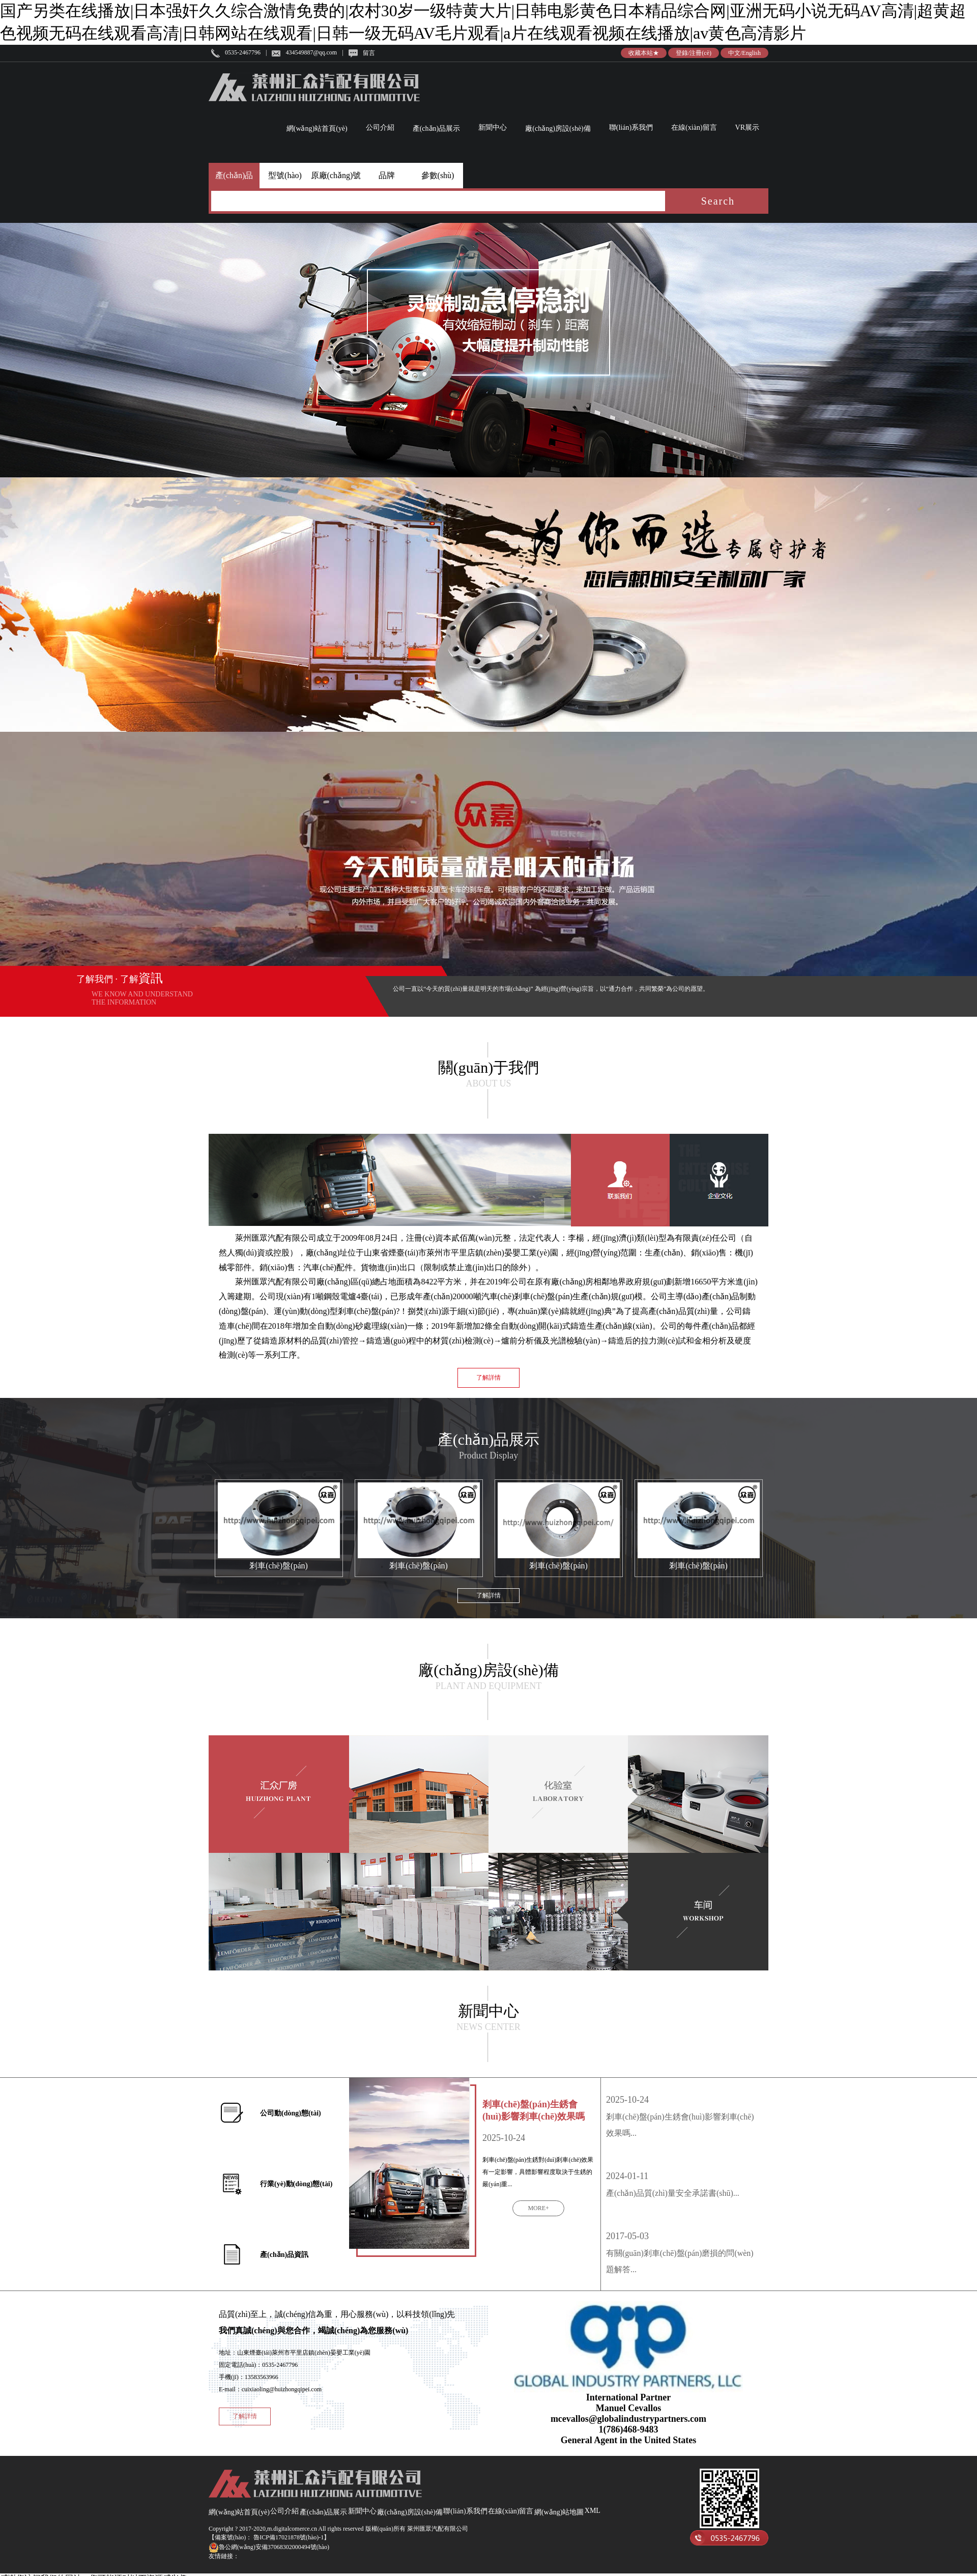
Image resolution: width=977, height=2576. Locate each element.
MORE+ (538, 2208)
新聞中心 (492, 127)
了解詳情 (488, 1377)
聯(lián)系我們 (631, 127)
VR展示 (747, 127)
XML (592, 2510)
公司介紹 (380, 127)
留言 (369, 52)
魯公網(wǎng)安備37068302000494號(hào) (269, 2547)
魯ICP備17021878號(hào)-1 (288, 2537)
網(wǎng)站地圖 (559, 2512)
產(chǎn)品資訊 (284, 2254)
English (751, 52)
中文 (734, 52)
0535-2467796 (243, 52)
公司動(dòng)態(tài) (290, 2113)
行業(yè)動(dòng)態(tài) (296, 2184)
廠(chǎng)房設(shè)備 (558, 128)
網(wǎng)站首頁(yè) (317, 128)
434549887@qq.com (311, 52)
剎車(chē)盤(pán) (278, 1565)
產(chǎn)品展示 (437, 128)
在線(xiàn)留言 (693, 127)
